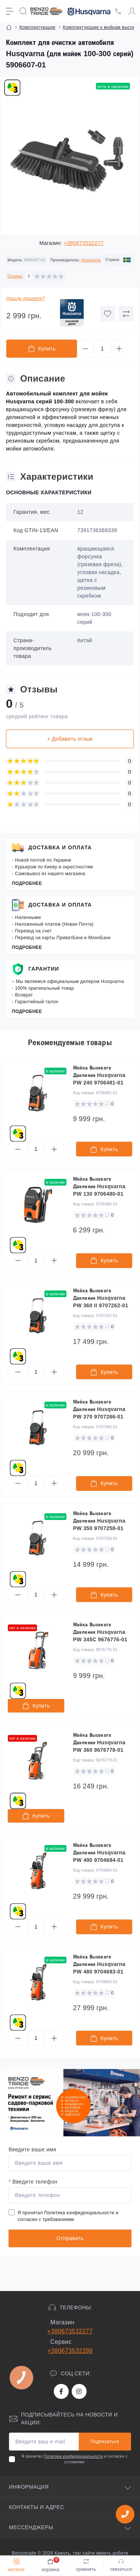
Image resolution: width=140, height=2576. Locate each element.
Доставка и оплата (60, 847)
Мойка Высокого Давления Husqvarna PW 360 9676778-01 (99, 1742)
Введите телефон (33, 2182)
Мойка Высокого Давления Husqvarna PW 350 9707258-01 (99, 1520)
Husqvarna (91, 260)
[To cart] (104, 1149)
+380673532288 (70, 2351)
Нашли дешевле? (25, 298)
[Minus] (85, 348)
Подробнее (27, 883)
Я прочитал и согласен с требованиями (68, 2216)
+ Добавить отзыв (70, 739)
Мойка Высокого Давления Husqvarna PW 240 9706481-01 (99, 1075)
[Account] (132, 11)
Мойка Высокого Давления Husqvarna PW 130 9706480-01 (99, 1186)
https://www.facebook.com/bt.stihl (61, 2391)
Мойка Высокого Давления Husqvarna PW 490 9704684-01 (99, 1852)
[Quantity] (102, 348)
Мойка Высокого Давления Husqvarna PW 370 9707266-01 (99, 1409)
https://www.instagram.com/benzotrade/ (78, 2391)
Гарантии (43, 969)
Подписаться (105, 2441)
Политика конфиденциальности (79, 2212)
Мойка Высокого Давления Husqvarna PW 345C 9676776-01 (100, 1631)
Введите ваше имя (32, 2149)
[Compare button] (126, 313)
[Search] (23, 11)
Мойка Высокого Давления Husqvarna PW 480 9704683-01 (99, 1964)
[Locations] (118, 11)
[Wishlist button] (107, 313)
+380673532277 (84, 243)
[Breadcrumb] (9, 27)
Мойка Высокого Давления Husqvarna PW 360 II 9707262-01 (100, 1297)
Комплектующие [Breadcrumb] (37, 27)
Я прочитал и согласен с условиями (74, 2459)
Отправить (70, 2238)
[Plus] (119, 348)
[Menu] (9, 11)
